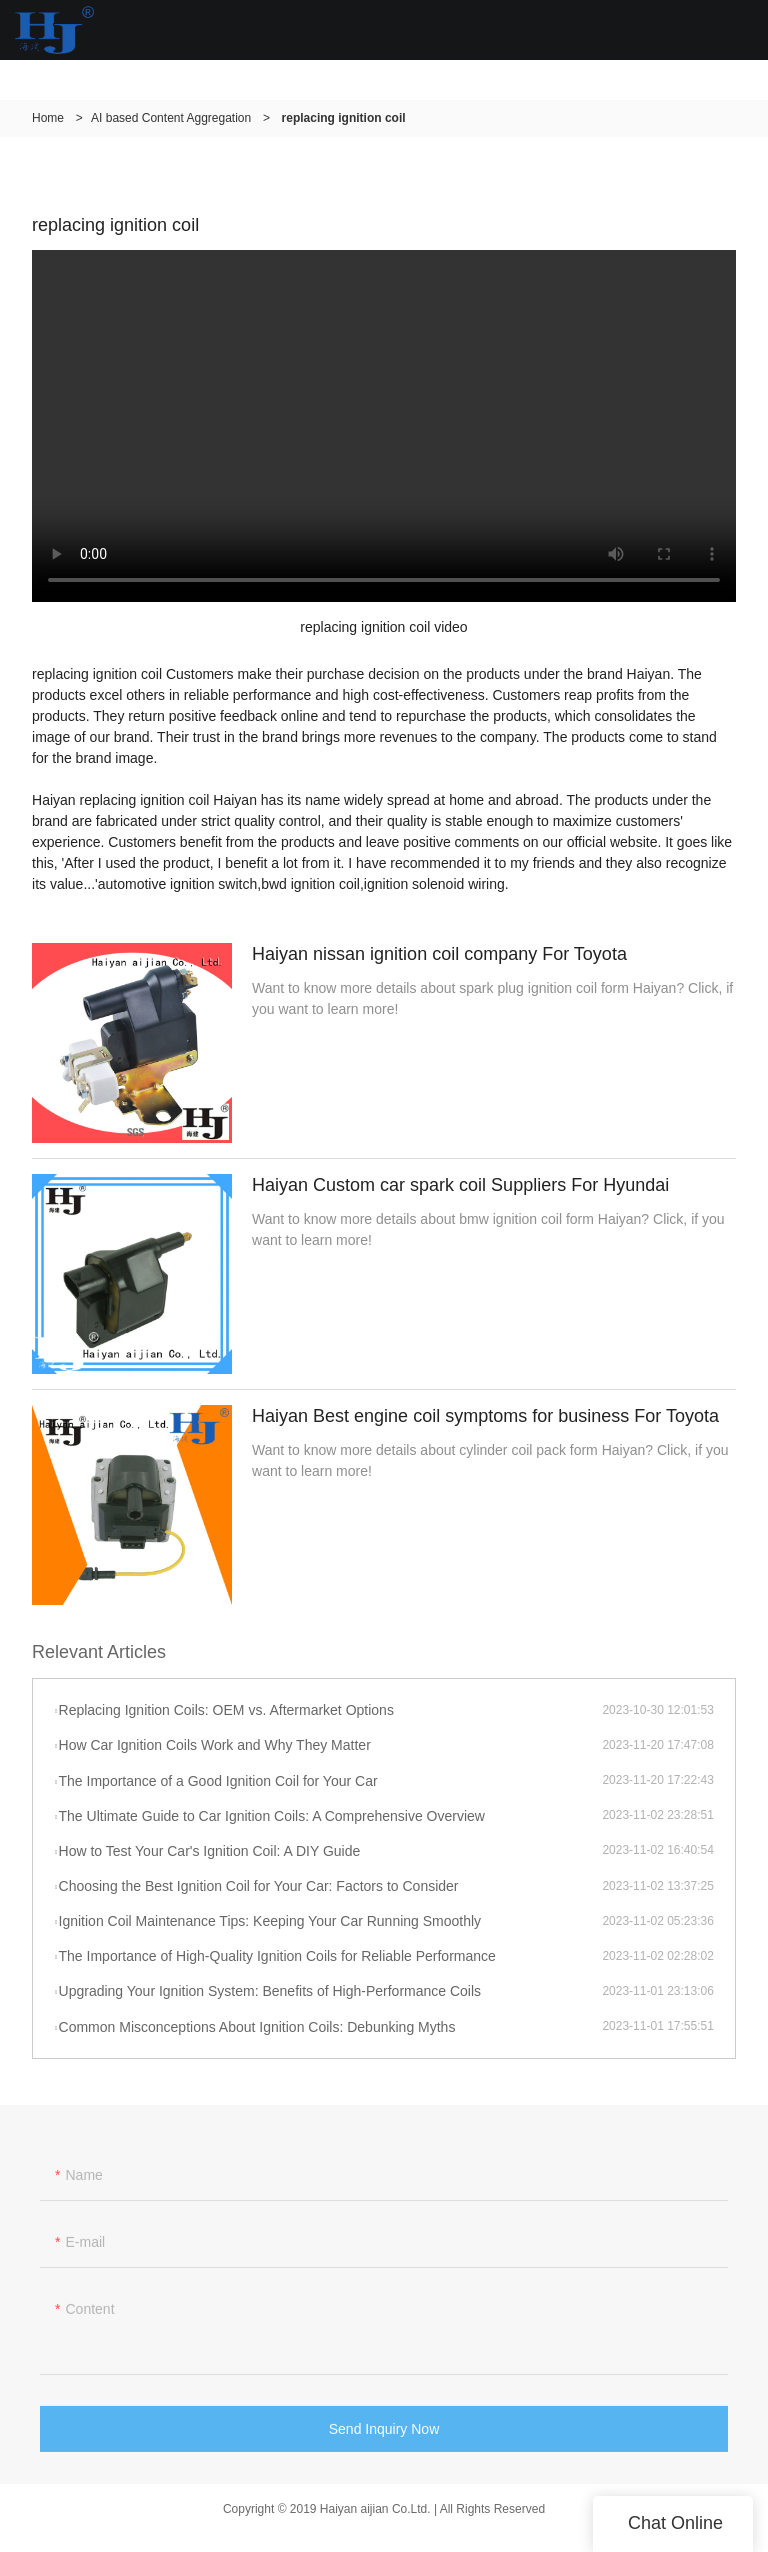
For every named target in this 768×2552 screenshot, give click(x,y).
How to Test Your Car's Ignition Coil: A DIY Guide (210, 1851)
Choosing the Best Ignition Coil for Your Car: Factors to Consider (259, 1886)
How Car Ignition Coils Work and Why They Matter (215, 1745)
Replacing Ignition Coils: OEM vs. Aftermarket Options (226, 1710)
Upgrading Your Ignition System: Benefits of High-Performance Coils (270, 1991)
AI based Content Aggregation (171, 118)
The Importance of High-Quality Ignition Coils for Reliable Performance (277, 1956)
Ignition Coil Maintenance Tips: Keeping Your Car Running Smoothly (270, 1921)
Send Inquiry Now (384, 2433)
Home (48, 118)
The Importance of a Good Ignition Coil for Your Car (218, 1781)
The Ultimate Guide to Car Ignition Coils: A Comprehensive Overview (272, 1816)
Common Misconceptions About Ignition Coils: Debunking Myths (257, 2027)
